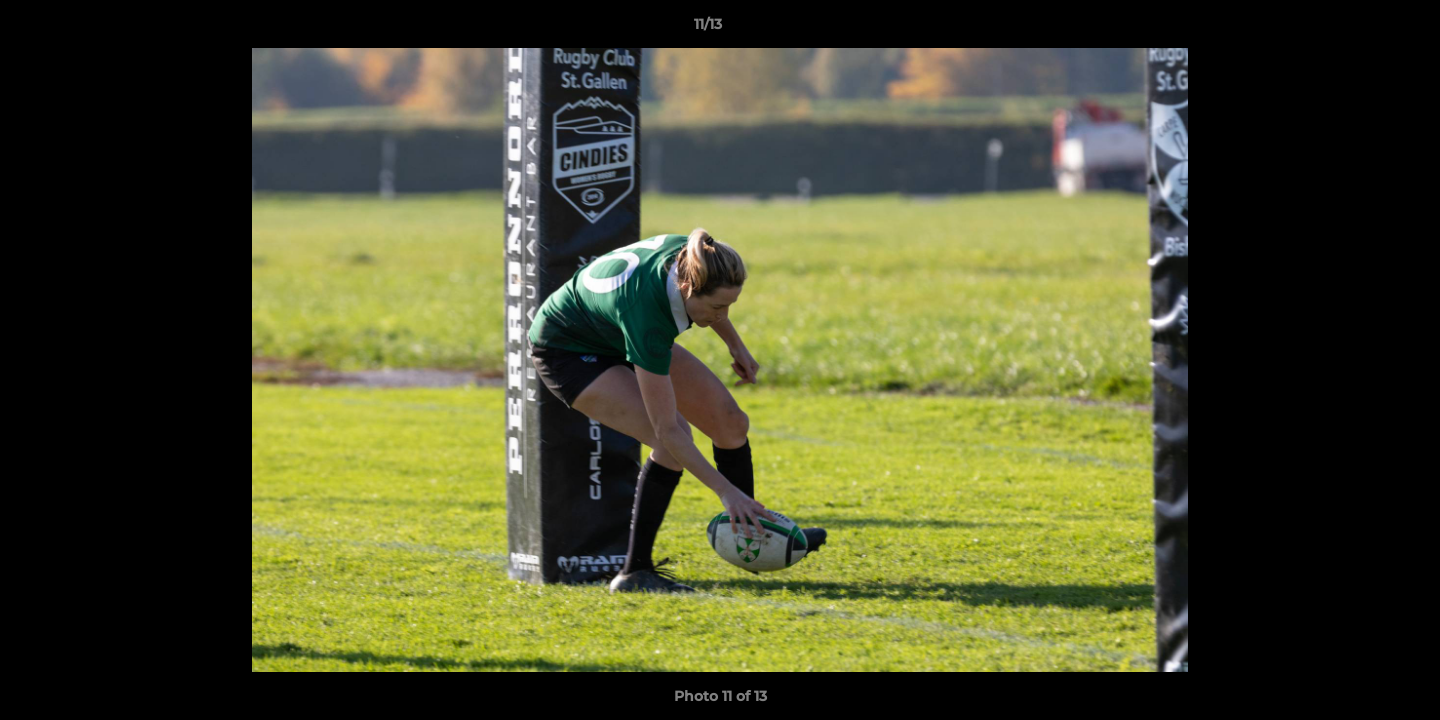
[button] (1356, 29)
